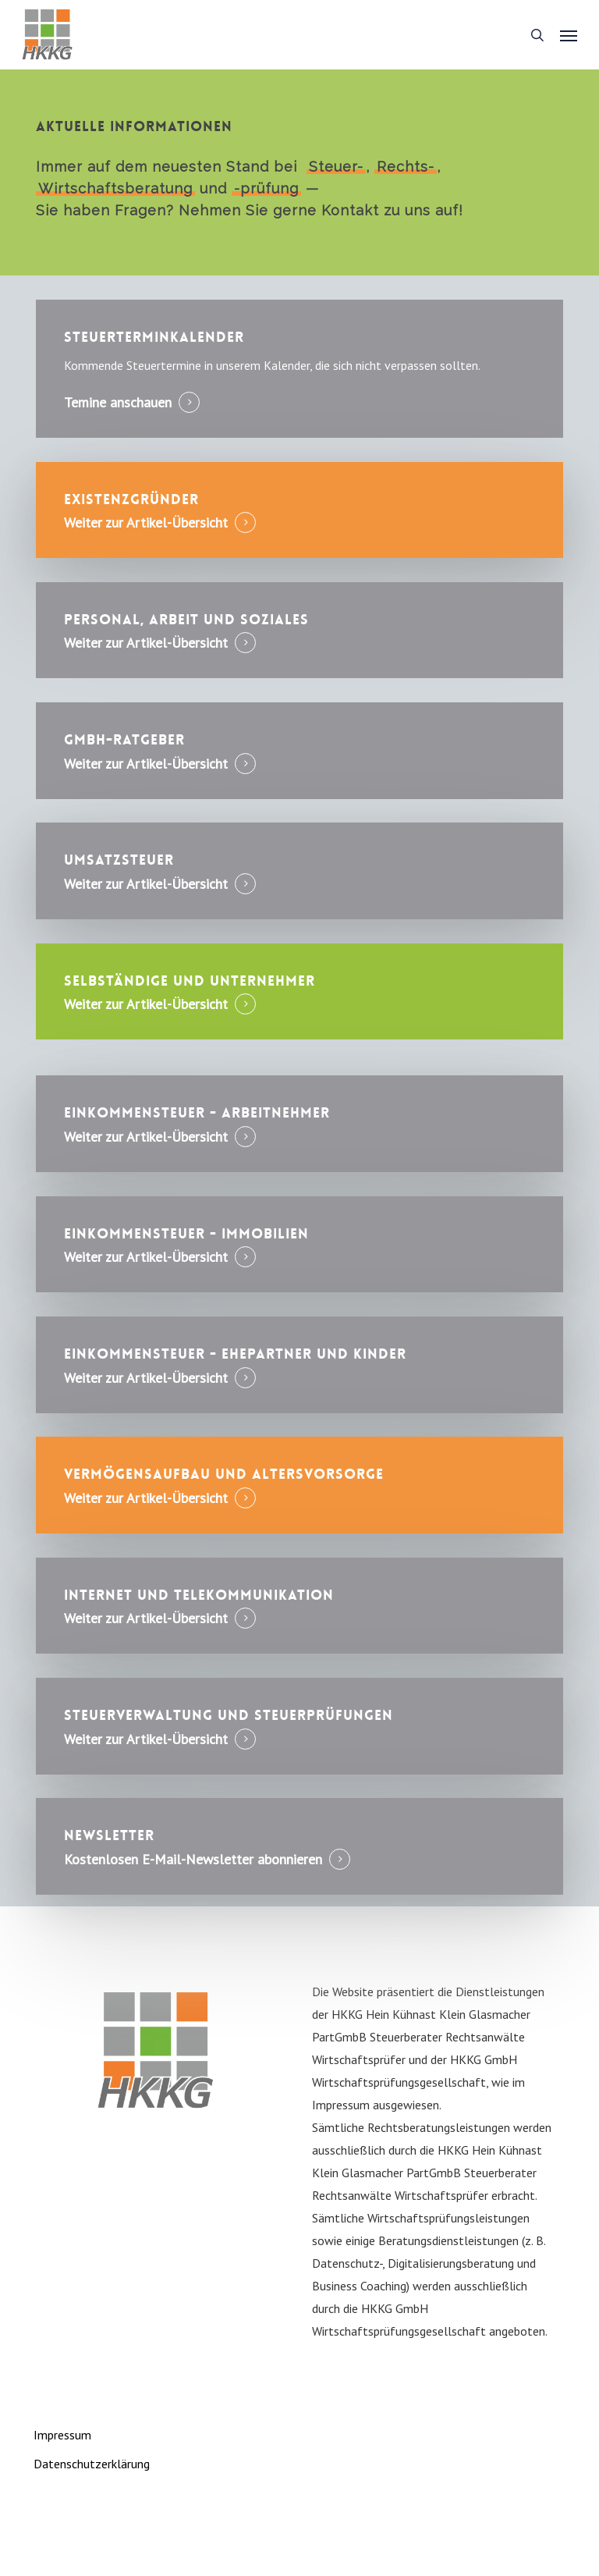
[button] (568, 35)
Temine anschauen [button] (118, 403)
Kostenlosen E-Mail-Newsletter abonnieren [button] (193, 1860)
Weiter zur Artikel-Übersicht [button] (146, 523)
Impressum (62, 2435)
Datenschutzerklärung (92, 2463)
